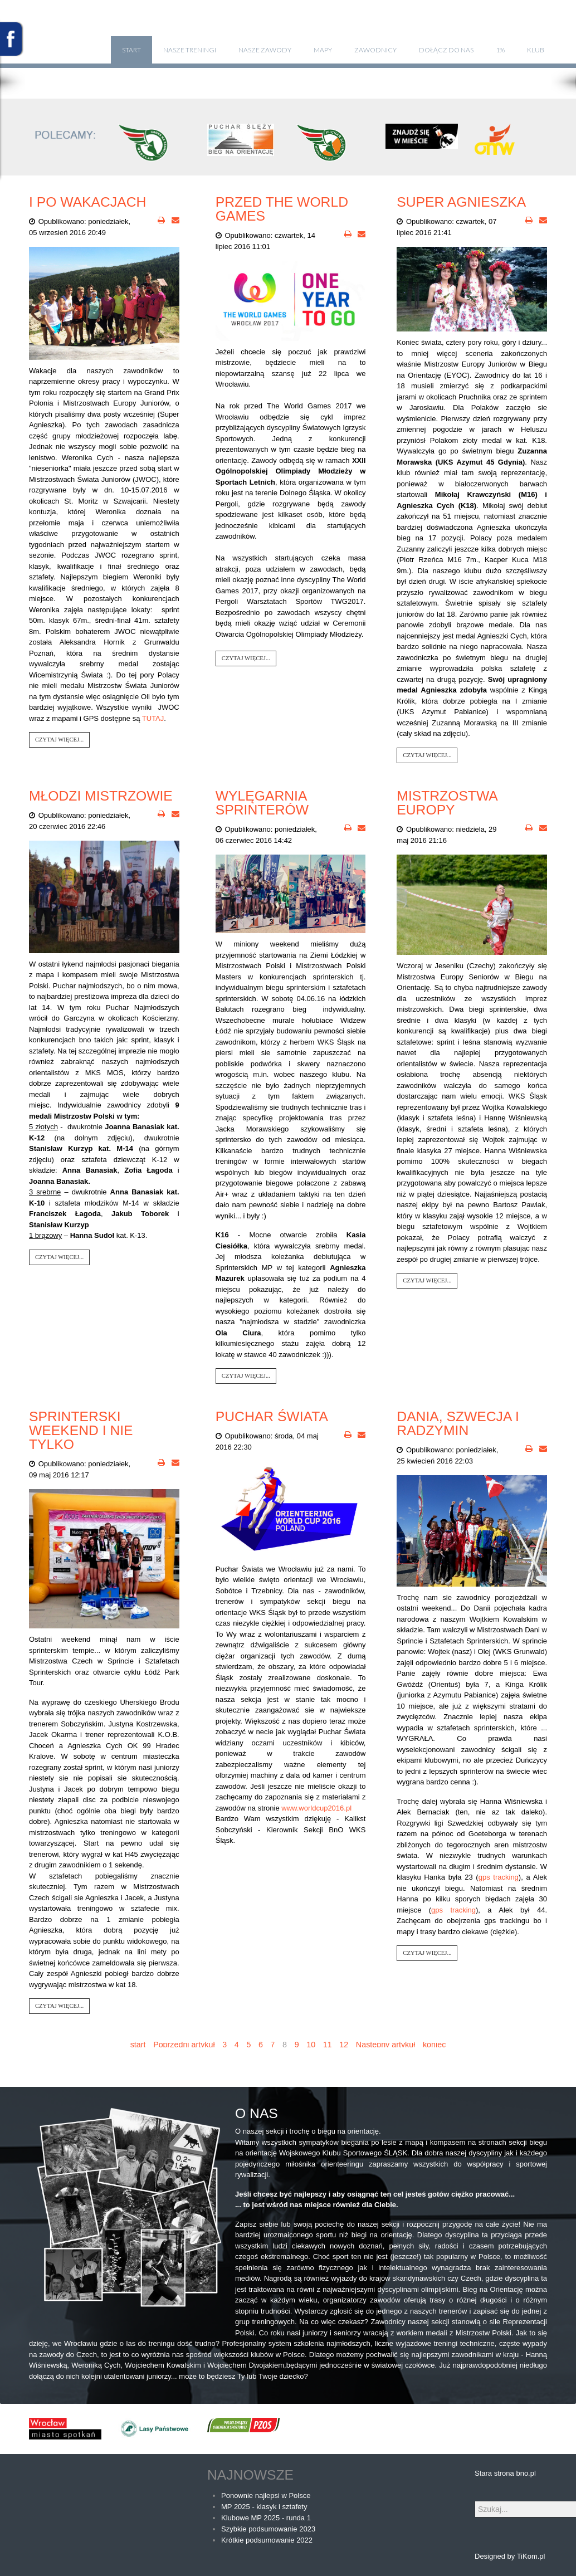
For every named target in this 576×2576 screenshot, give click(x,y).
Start (131, 50)
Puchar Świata (272, 1416)
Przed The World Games (282, 208)
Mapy (323, 50)
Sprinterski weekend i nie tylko (81, 1430)
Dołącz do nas (446, 50)
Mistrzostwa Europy (447, 802)
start (138, 2044)
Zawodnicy (375, 50)
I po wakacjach (87, 201)
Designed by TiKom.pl (510, 2556)
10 (310, 2044)
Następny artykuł (385, 2044)
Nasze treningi (189, 50)
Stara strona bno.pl (505, 2473)
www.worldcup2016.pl (316, 1808)
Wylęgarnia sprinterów (262, 802)
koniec (434, 2044)
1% (500, 50)
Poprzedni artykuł (183, 2044)
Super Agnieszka (461, 201)
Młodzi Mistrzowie (101, 795)
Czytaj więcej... (59, 739)
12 (343, 2044)
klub (535, 50)
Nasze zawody (264, 50)
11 (327, 2044)
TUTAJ (153, 718)
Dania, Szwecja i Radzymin (458, 1423)
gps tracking (499, 1877)
